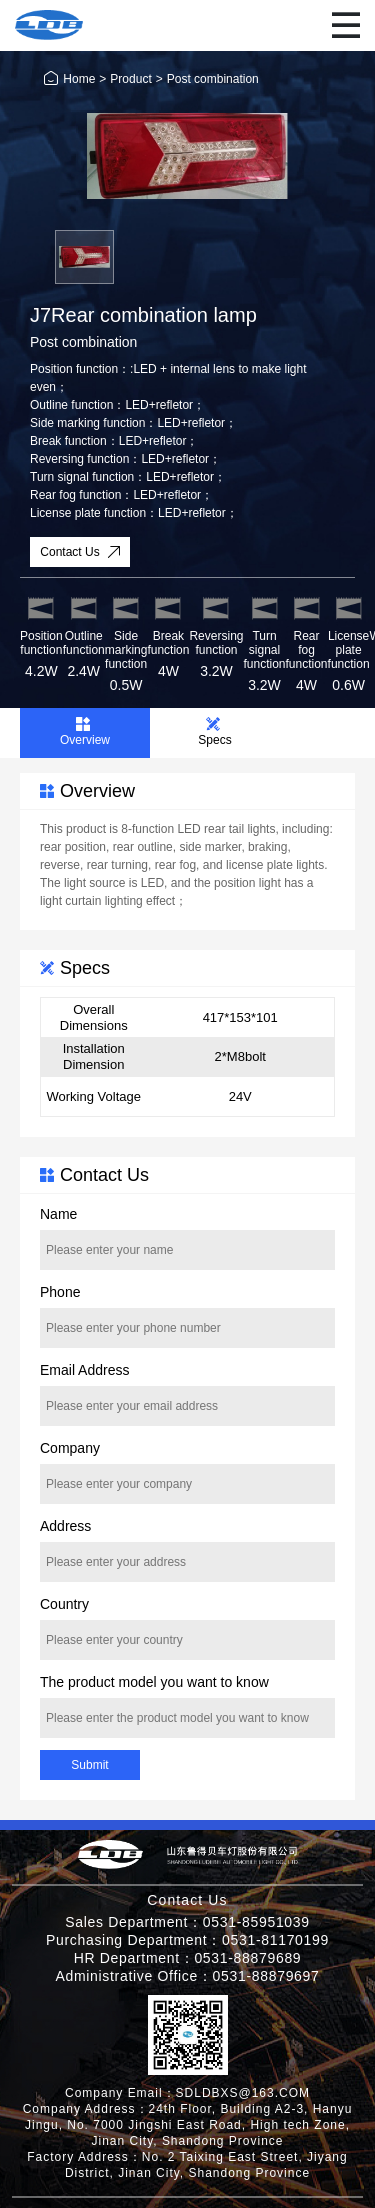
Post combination (213, 79)
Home (69, 78)
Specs (214, 732)
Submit (89, 1765)
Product (130, 79)
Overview (85, 732)
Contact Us (81, 552)
